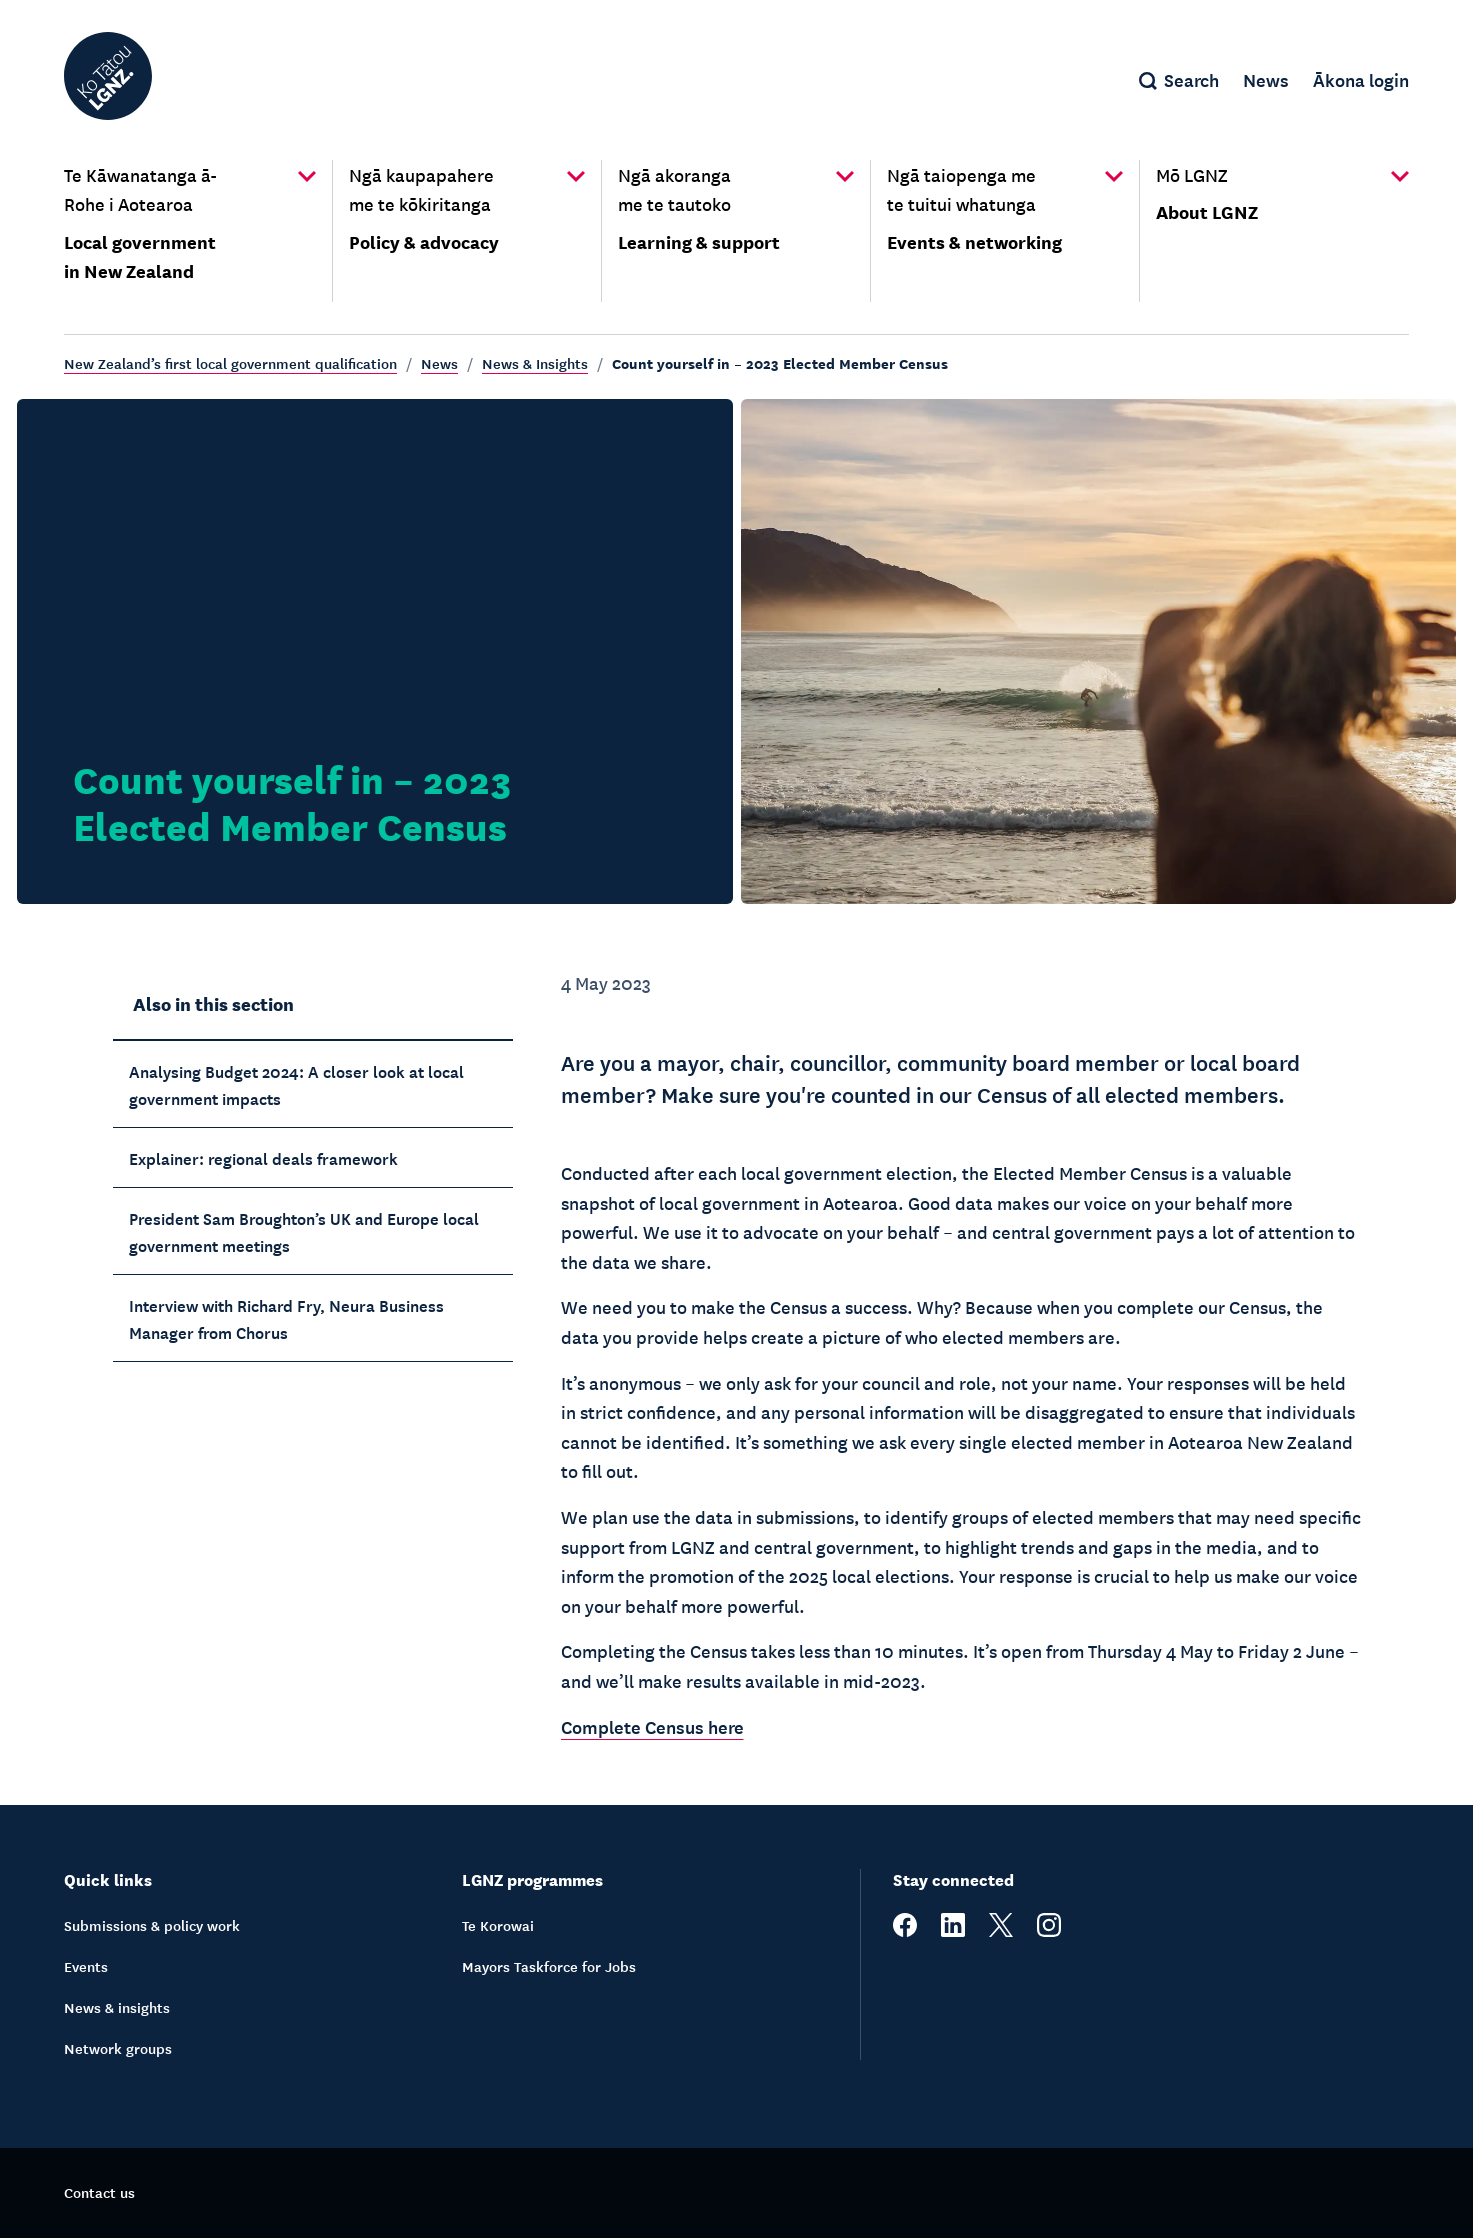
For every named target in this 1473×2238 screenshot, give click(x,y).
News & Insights (535, 363)
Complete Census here (652, 1726)
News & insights (117, 2007)
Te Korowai (498, 1925)
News (439, 363)
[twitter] (1001, 1931)
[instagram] (1049, 1931)
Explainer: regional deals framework (263, 1157)
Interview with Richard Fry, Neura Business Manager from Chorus (286, 1317)
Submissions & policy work (152, 1925)
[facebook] (905, 1931)
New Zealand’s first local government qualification (230, 363)
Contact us (99, 2192)
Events (86, 1966)
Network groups (118, 2048)
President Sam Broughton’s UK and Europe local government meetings (304, 1230)
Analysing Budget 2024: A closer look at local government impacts (296, 1083)
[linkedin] (953, 1931)
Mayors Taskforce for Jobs (549, 1966)
